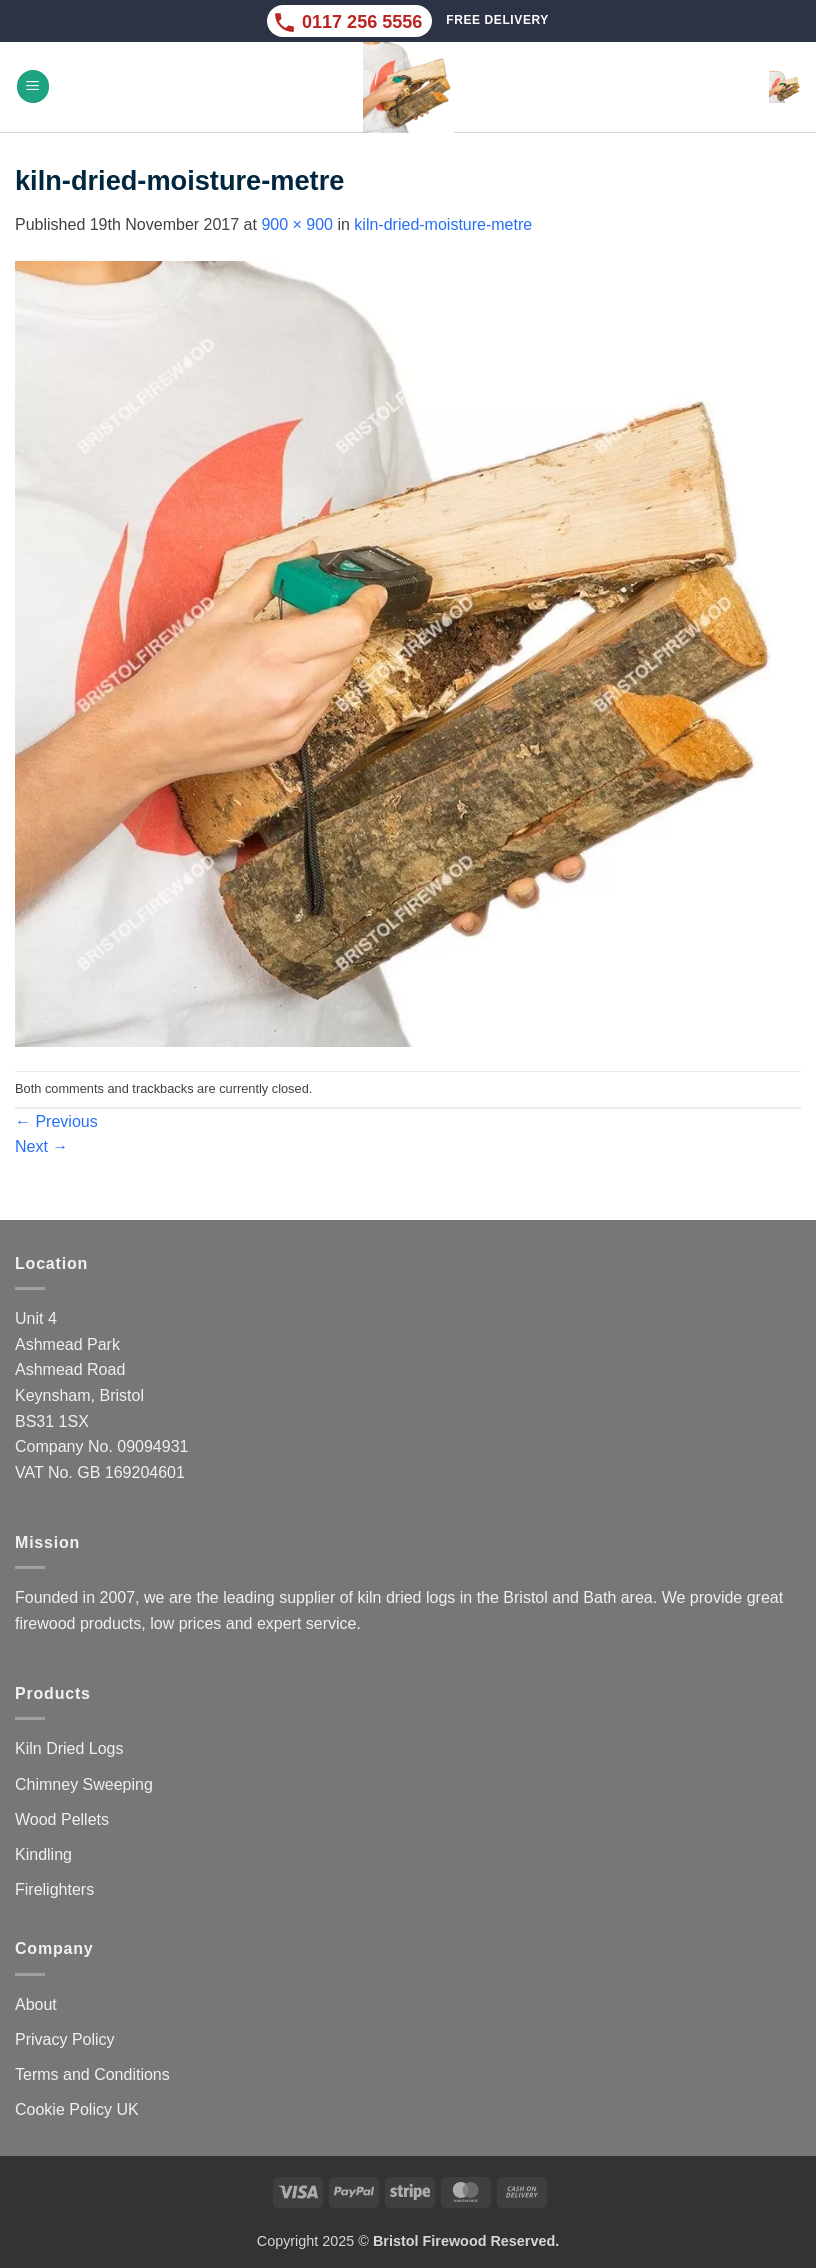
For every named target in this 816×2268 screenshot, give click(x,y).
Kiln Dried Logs (69, 1748)
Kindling (43, 1854)
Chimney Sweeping (84, 1784)
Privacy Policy (65, 2039)
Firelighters (54, 1889)
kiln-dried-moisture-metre (443, 224)
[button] (33, 86)
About (36, 2004)
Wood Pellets (62, 1819)
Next (41, 1146)
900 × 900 (297, 224)
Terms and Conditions (92, 2074)
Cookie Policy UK (77, 2109)
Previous (56, 1121)
